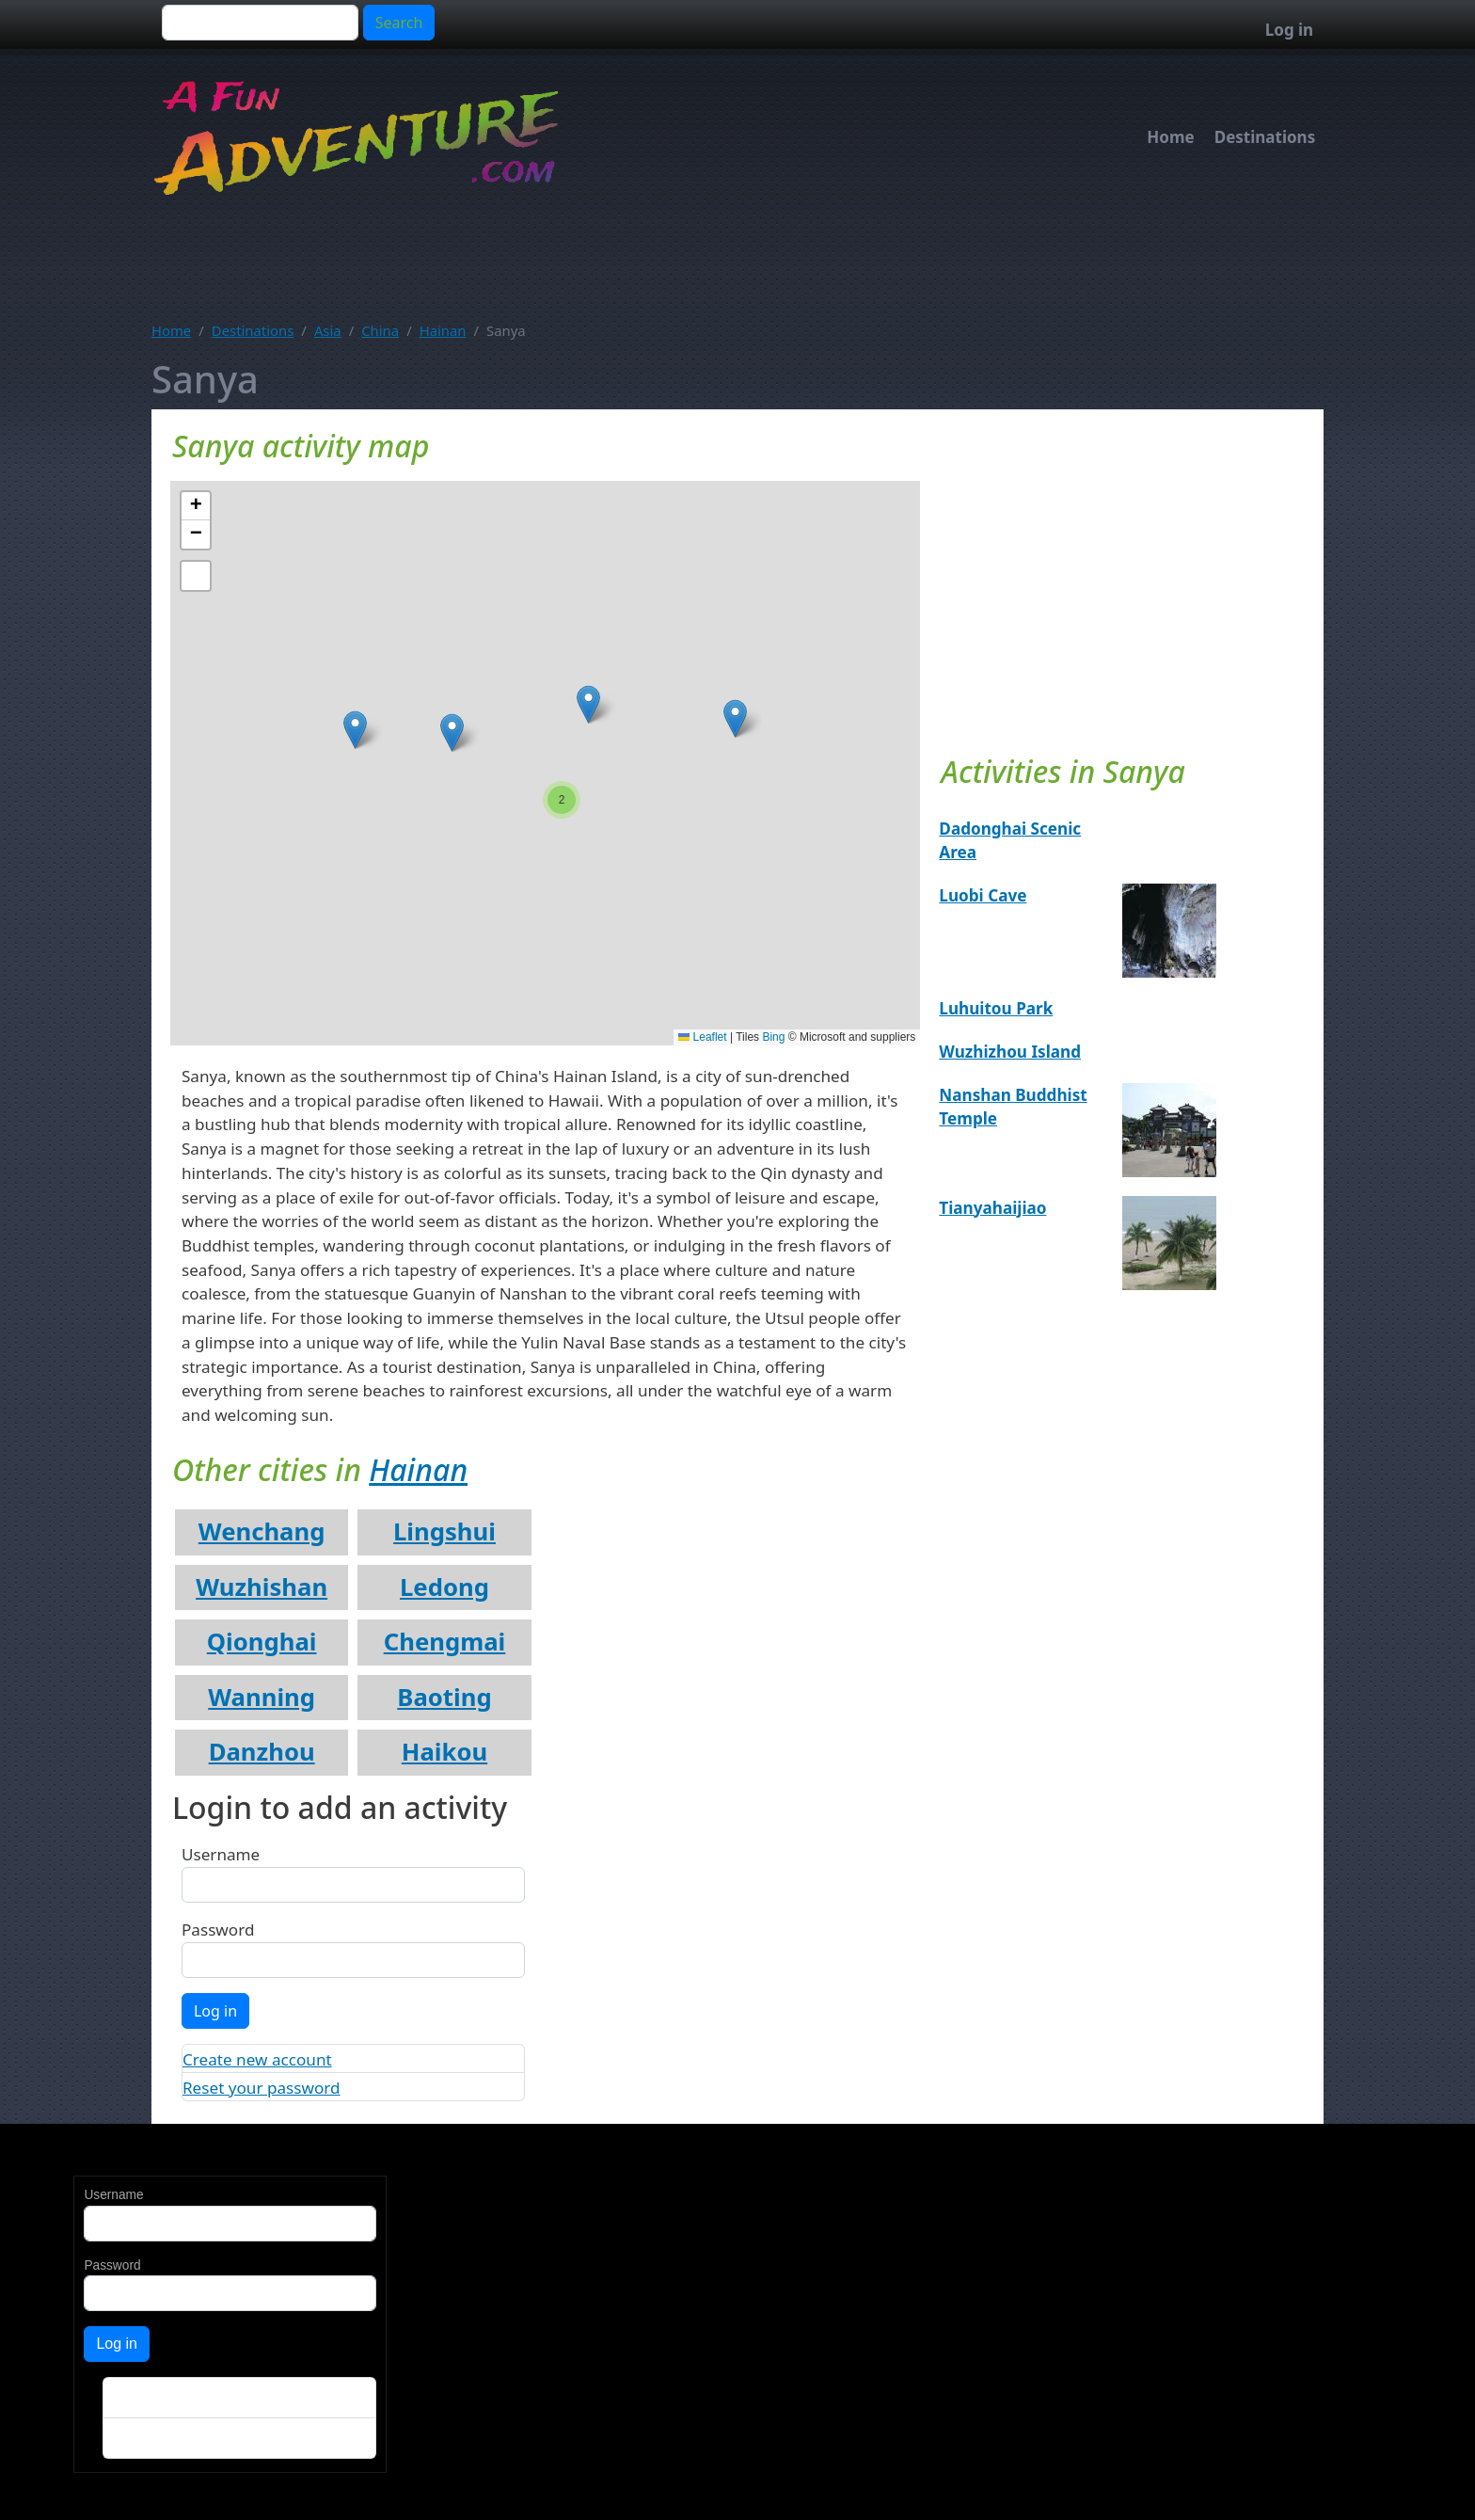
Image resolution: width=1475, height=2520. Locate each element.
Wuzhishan (261, 1587)
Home (1170, 137)
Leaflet (702, 1037)
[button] (735, 718)
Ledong (444, 1587)
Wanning (261, 1697)
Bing (773, 1037)
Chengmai (445, 1641)
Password (218, 1929)
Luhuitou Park (996, 1008)
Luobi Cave (982, 895)
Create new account (257, 2059)
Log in (1289, 29)
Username (221, 1854)
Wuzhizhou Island (1010, 1051)
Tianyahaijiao (992, 1208)
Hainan (443, 330)
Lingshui (444, 1531)
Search (399, 22)
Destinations (1265, 137)
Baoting (444, 1697)
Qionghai (262, 1641)
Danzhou (262, 1751)
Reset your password (261, 2087)
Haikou (444, 1751)
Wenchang (261, 1531)
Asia (327, 330)
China (380, 330)
